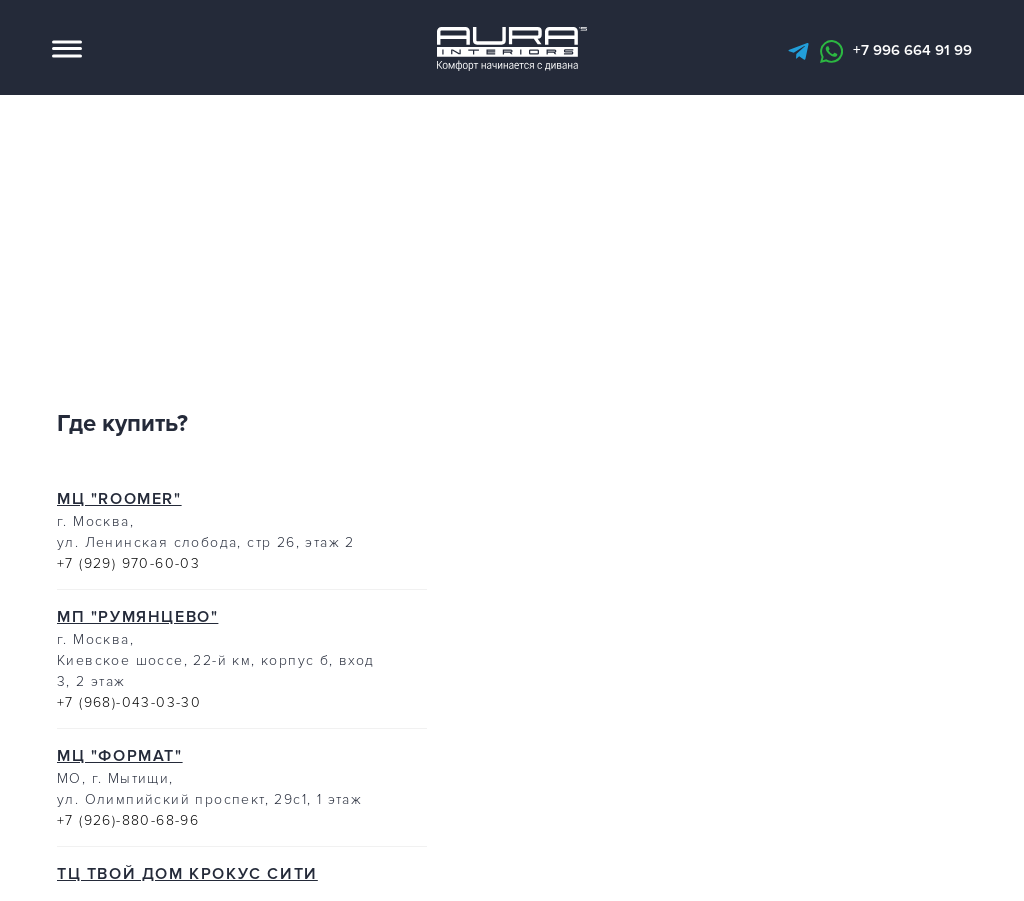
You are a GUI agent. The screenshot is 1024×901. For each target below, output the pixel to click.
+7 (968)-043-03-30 (129, 709)
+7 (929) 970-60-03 (128, 570)
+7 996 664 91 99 (912, 54)
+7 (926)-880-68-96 (128, 827)
